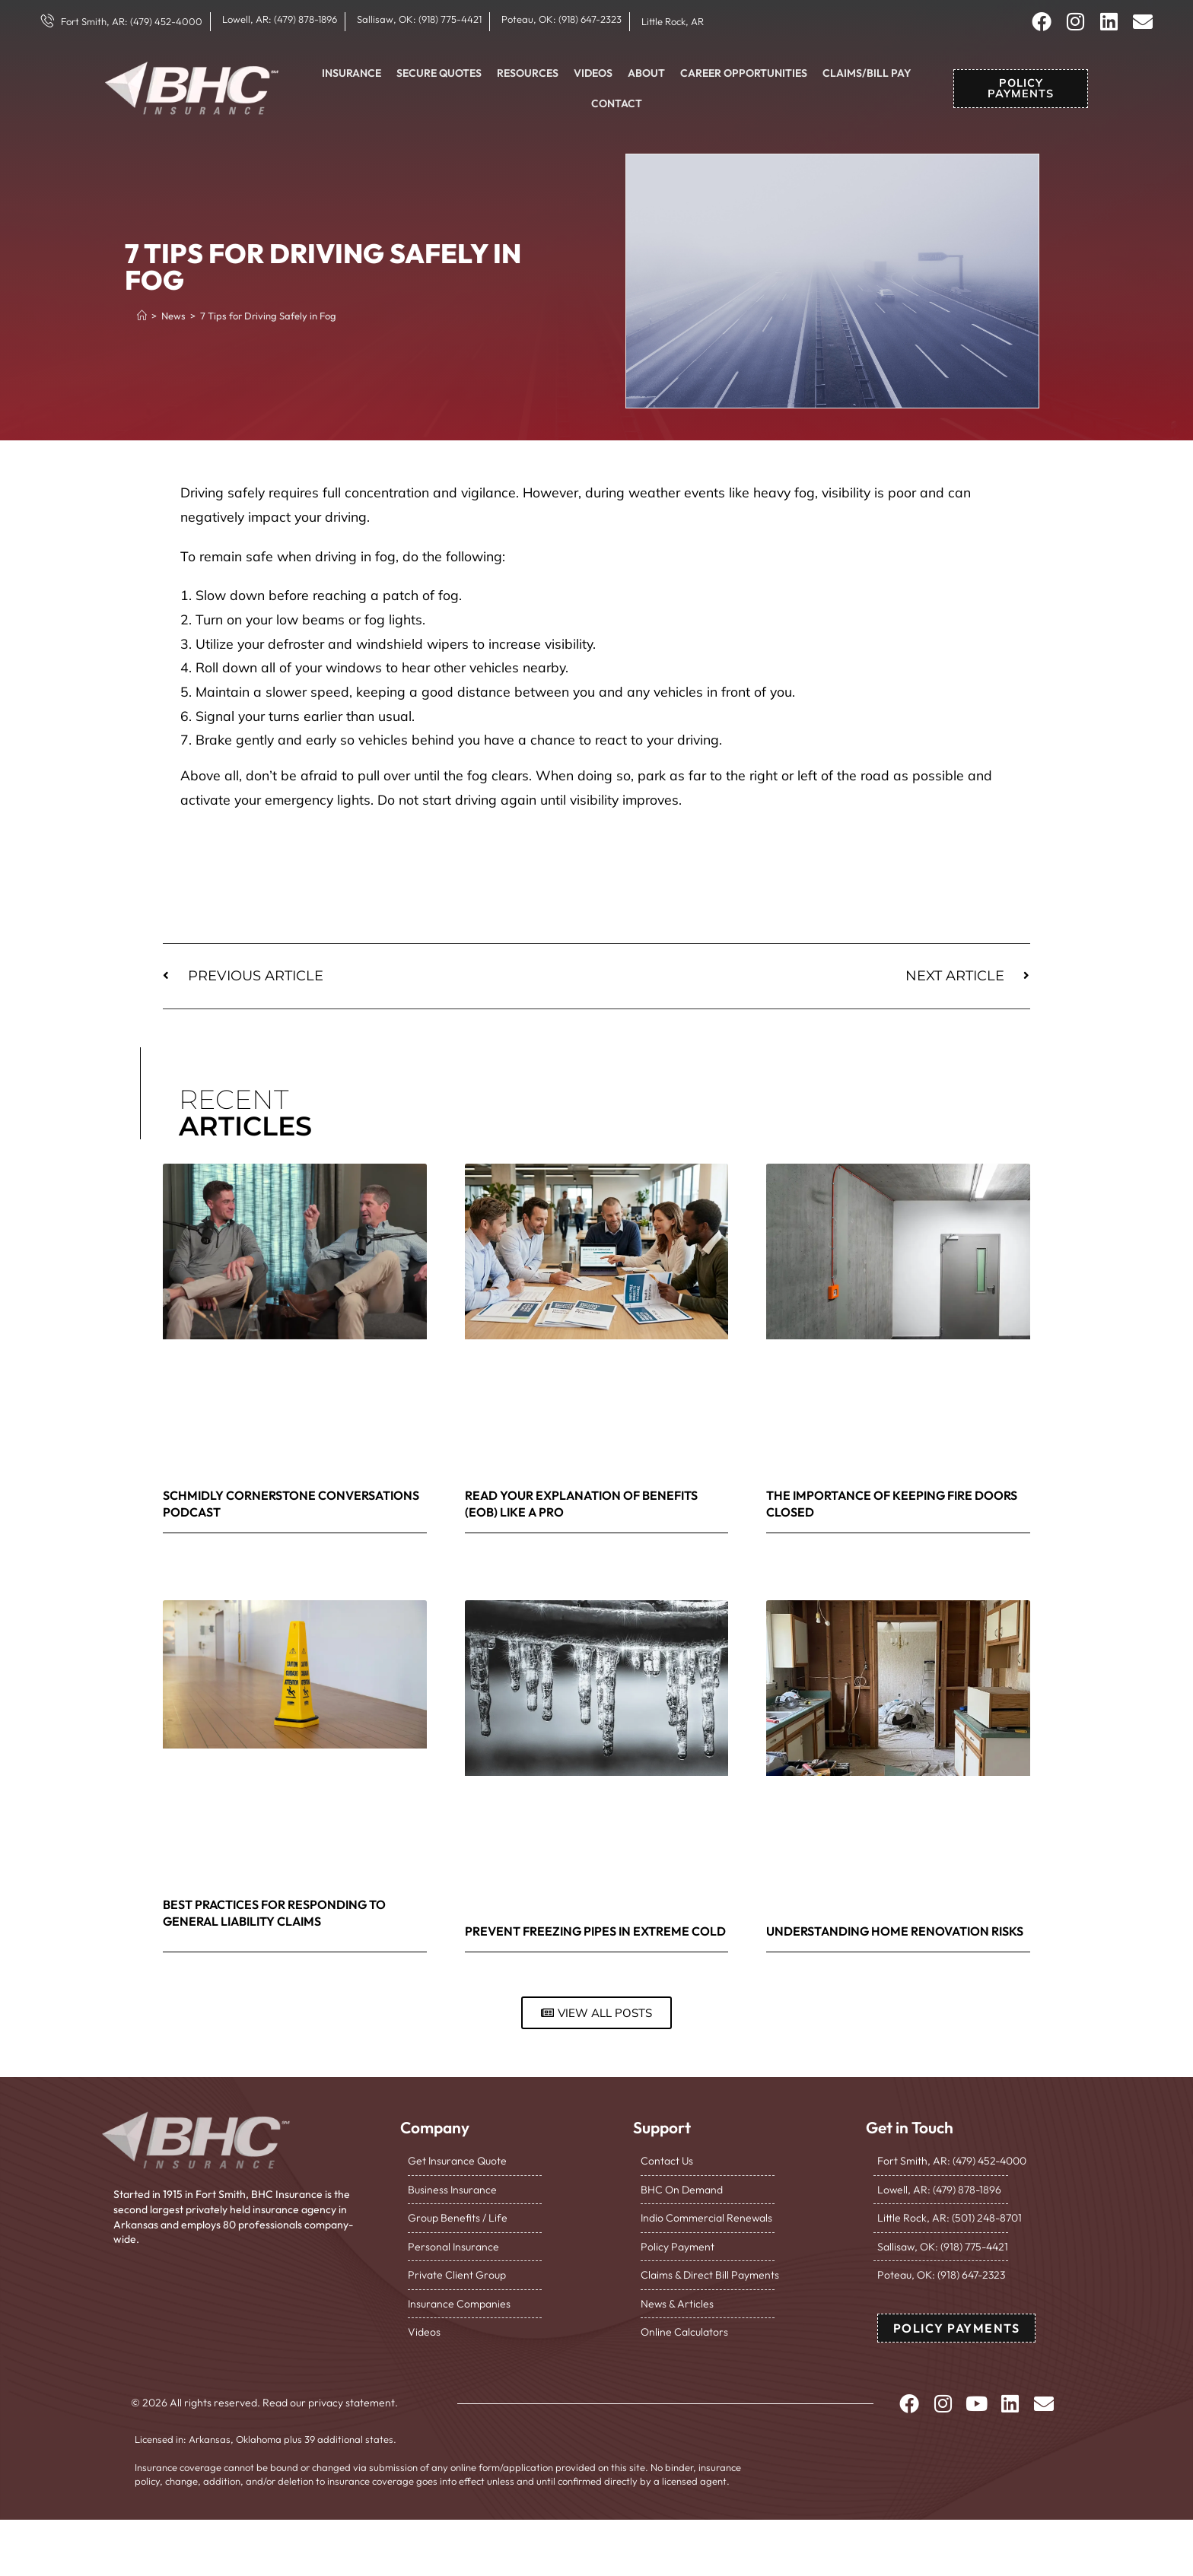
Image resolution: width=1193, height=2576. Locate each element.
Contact (616, 103)
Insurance (351, 73)
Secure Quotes (439, 73)
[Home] (142, 316)
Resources (527, 73)
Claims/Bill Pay (866, 73)
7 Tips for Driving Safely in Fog (268, 316)
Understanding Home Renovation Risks (894, 1931)
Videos (593, 73)
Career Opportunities (743, 73)
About (646, 73)
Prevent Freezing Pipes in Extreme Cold (595, 1931)
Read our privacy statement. (330, 2402)
